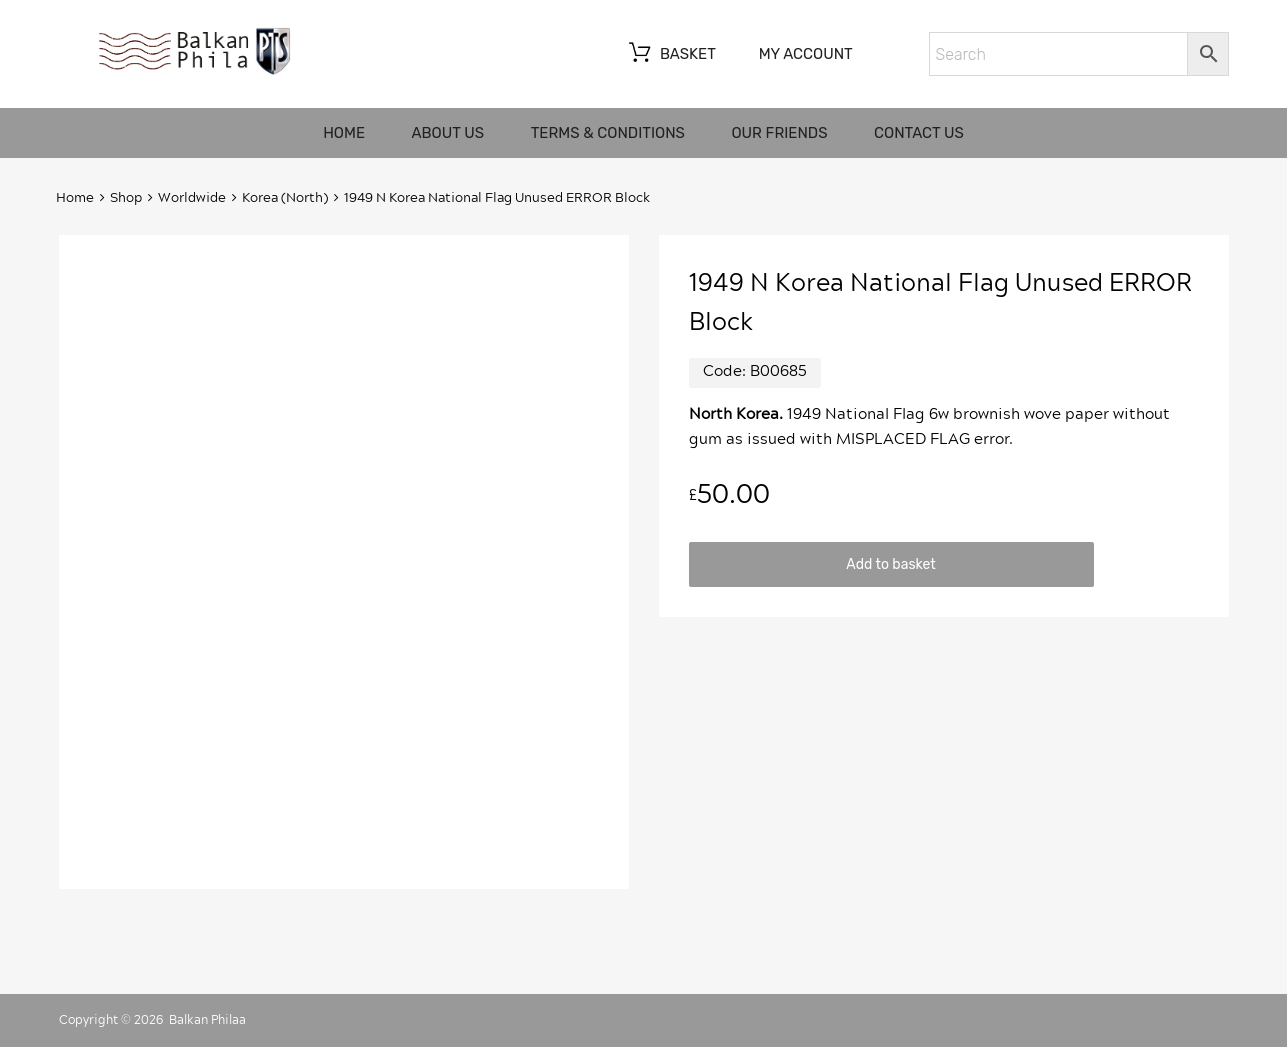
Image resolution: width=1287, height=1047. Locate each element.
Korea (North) (285, 198)
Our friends (779, 133)
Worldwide (192, 198)
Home (344, 133)
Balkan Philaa (207, 1020)
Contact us (919, 133)
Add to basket (890, 564)
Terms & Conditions (608, 133)
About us (448, 133)
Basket (670, 55)
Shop (126, 198)
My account (806, 54)
